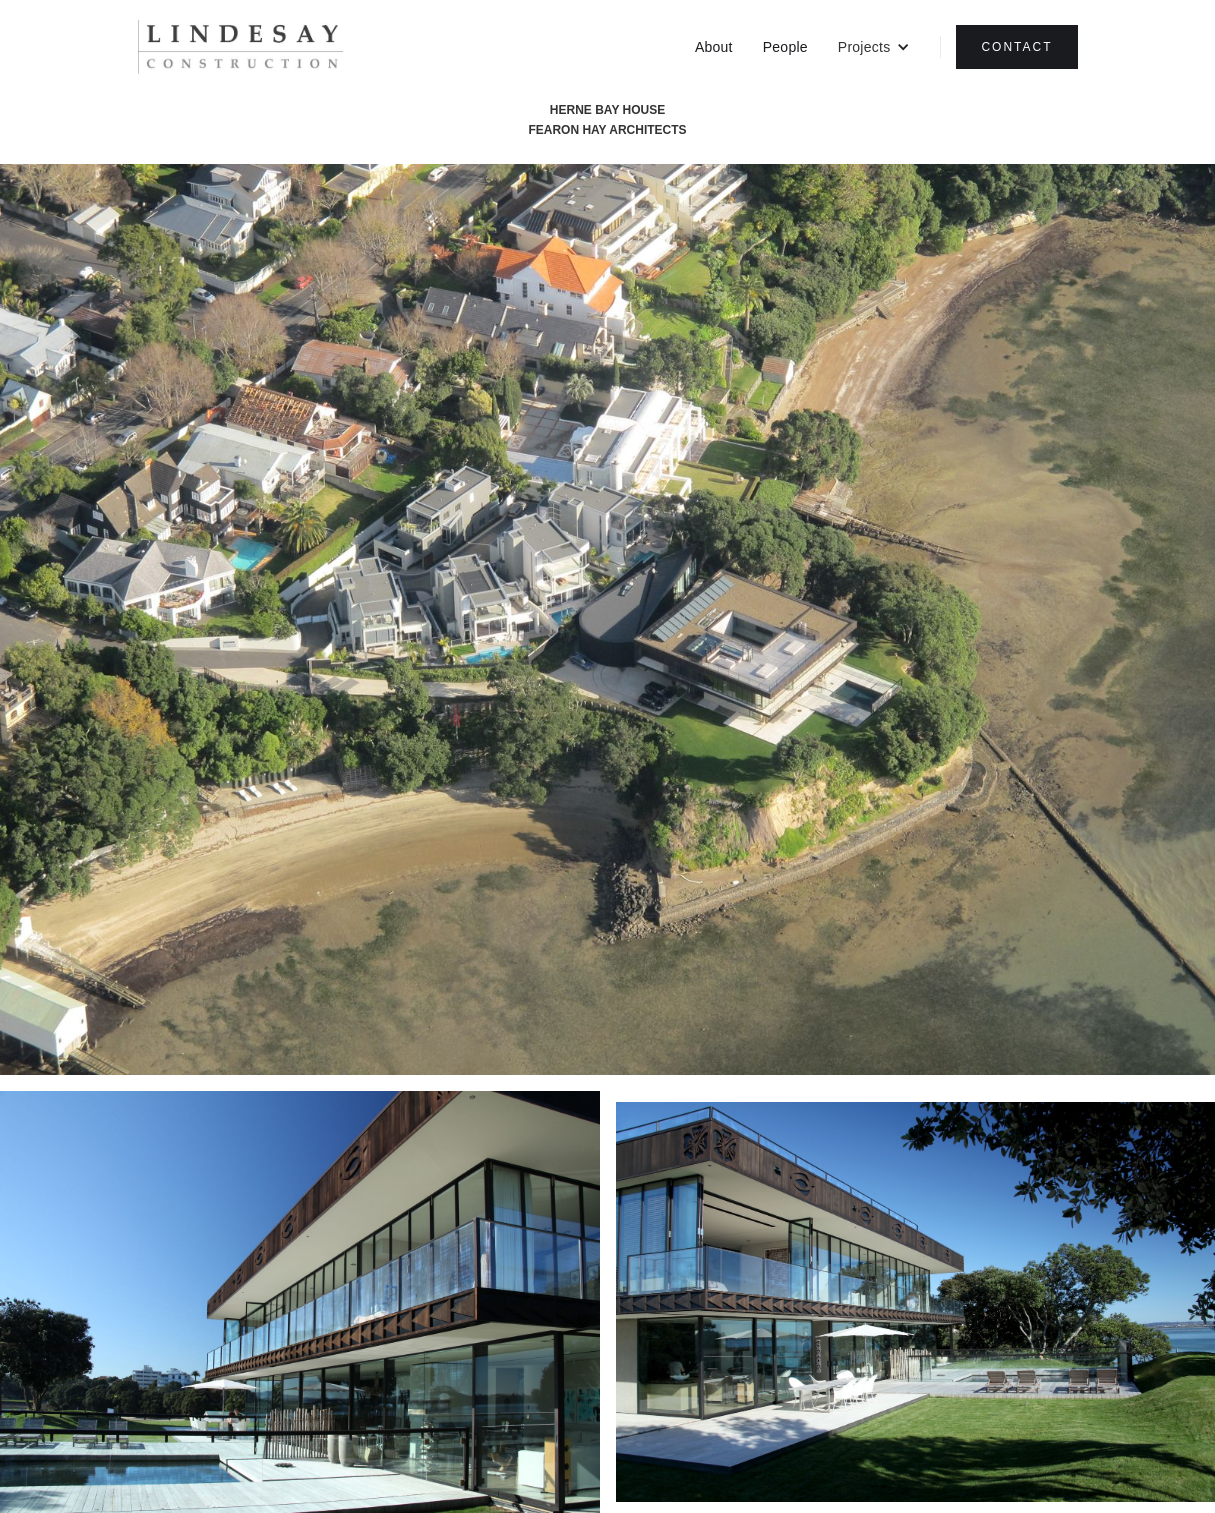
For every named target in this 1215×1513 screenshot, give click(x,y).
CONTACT (1016, 47)
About (714, 47)
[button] (874, 47)
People (785, 47)
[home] (240, 47)
